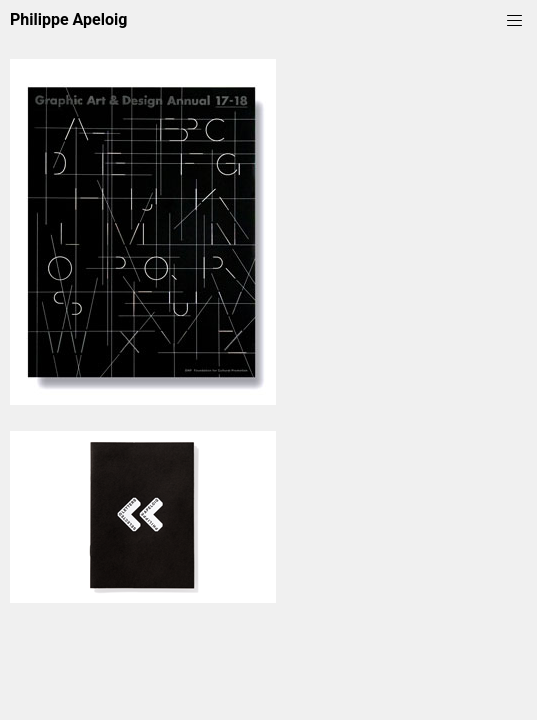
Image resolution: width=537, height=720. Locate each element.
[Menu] (514, 19)
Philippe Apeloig (68, 19)
